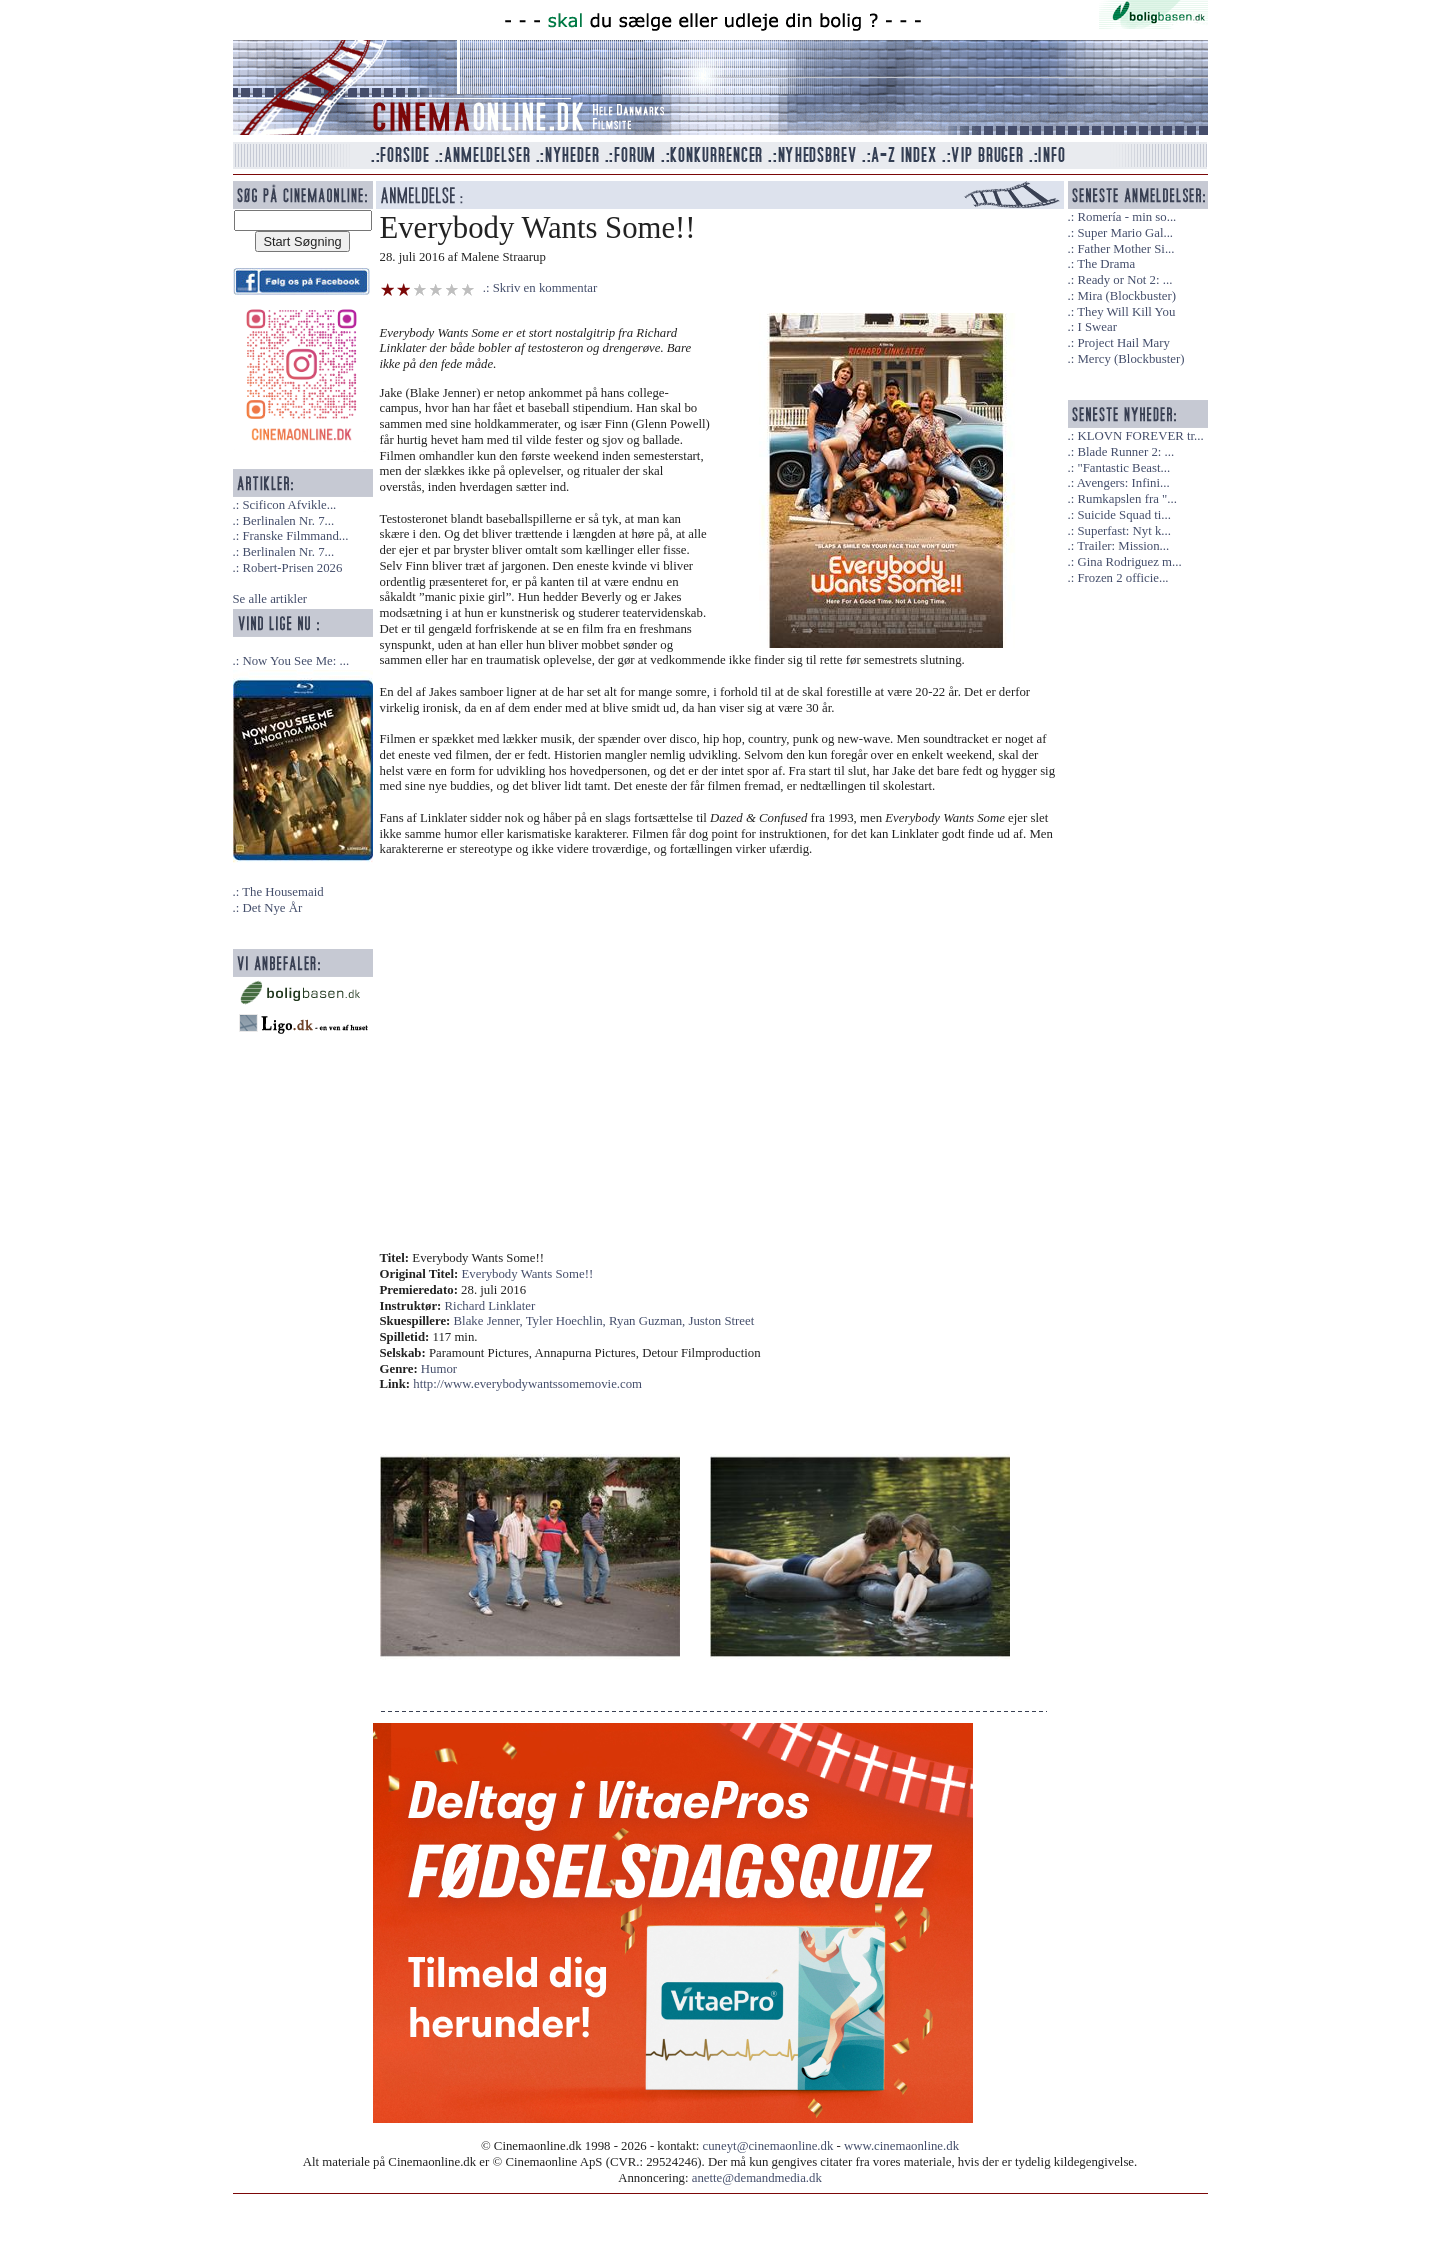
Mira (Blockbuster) (1126, 296)
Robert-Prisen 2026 (292, 568)
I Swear (1096, 327)
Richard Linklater (490, 1306)
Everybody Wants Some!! (528, 1274)
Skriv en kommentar (545, 288)
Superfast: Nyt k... (1123, 531)
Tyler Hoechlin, (567, 1321)
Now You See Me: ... (295, 661)
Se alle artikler (270, 599)
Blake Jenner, (490, 1321)
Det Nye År (272, 908)
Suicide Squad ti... (1123, 515)
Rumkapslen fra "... (1126, 499)
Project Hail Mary (1123, 343)
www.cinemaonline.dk (901, 2146)
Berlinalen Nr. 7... (288, 521)
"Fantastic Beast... (1123, 468)
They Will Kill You (1126, 312)
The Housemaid (282, 892)
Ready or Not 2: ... (1124, 280)
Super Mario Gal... (1125, 233)
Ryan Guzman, (648, 1321)
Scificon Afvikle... (289, 505)
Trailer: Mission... (1123, 546)
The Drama (1106, 264)
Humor (439, 1369)
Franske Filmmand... (295, 536)
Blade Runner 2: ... (1125, 452)
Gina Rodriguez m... (1129, 562)
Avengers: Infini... (1123, 483)
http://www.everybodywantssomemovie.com (527, 1384)
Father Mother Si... (1125, 249)
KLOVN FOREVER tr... (1140, 436)
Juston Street (721, 1321)
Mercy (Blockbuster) (1130, 359)
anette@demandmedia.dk (757, 2178)
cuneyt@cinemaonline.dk (768, 2146)
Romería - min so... (1126, 217)
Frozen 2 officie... (1122, 578)
